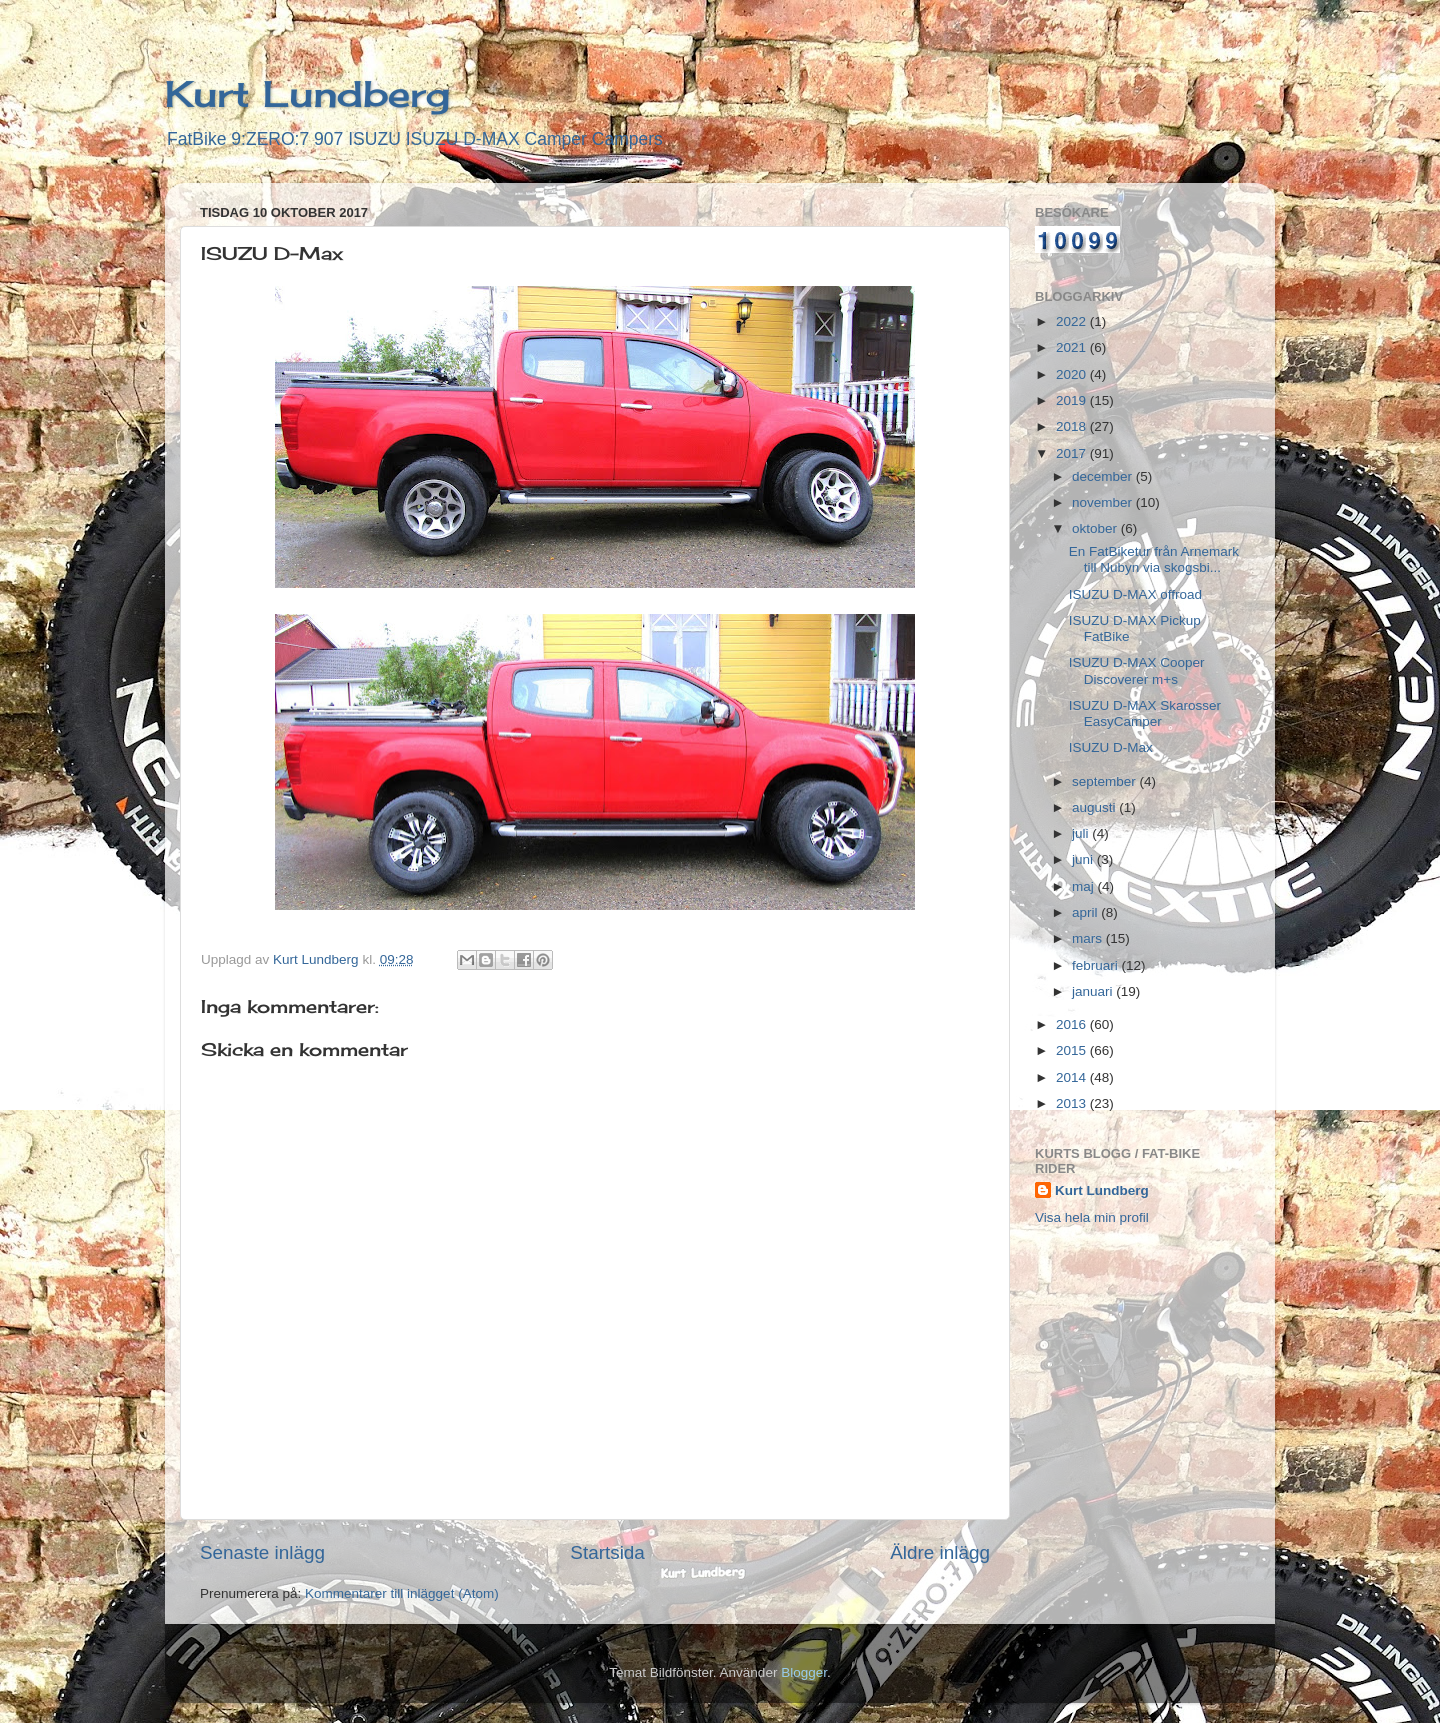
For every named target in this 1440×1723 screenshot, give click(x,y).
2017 (1073, 453)
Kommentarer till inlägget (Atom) (402, 1593)
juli (1082, 833)
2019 (1073, 400)
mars (1089, 938)
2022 (1073, 321)
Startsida (607, 1552)
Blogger (804, 1672)
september (1106, 781)
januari (1094, 991)
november (1104, 502)
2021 (1073, 347)
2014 (1073, 1077)
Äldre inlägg (940, 1552)
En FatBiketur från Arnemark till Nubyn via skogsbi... (1154, 559)
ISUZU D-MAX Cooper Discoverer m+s (1137, 670)
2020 (1073, 374)
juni (1084, 859)
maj (1085, 886)
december (1104, 476)
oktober (1096, 528)
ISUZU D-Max (1111, 747)
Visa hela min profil (1092, 1217)
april (1086, 912)
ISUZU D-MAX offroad (1135, 594)
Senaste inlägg (262, 1552)
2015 (1073, 1050)
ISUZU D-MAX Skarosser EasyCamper (1145, 713)
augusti (1095, 807)
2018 (1073, 426)
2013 (1073, 1103)
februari (1097, 965)
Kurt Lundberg (307, 94)
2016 (1073, 1024)
